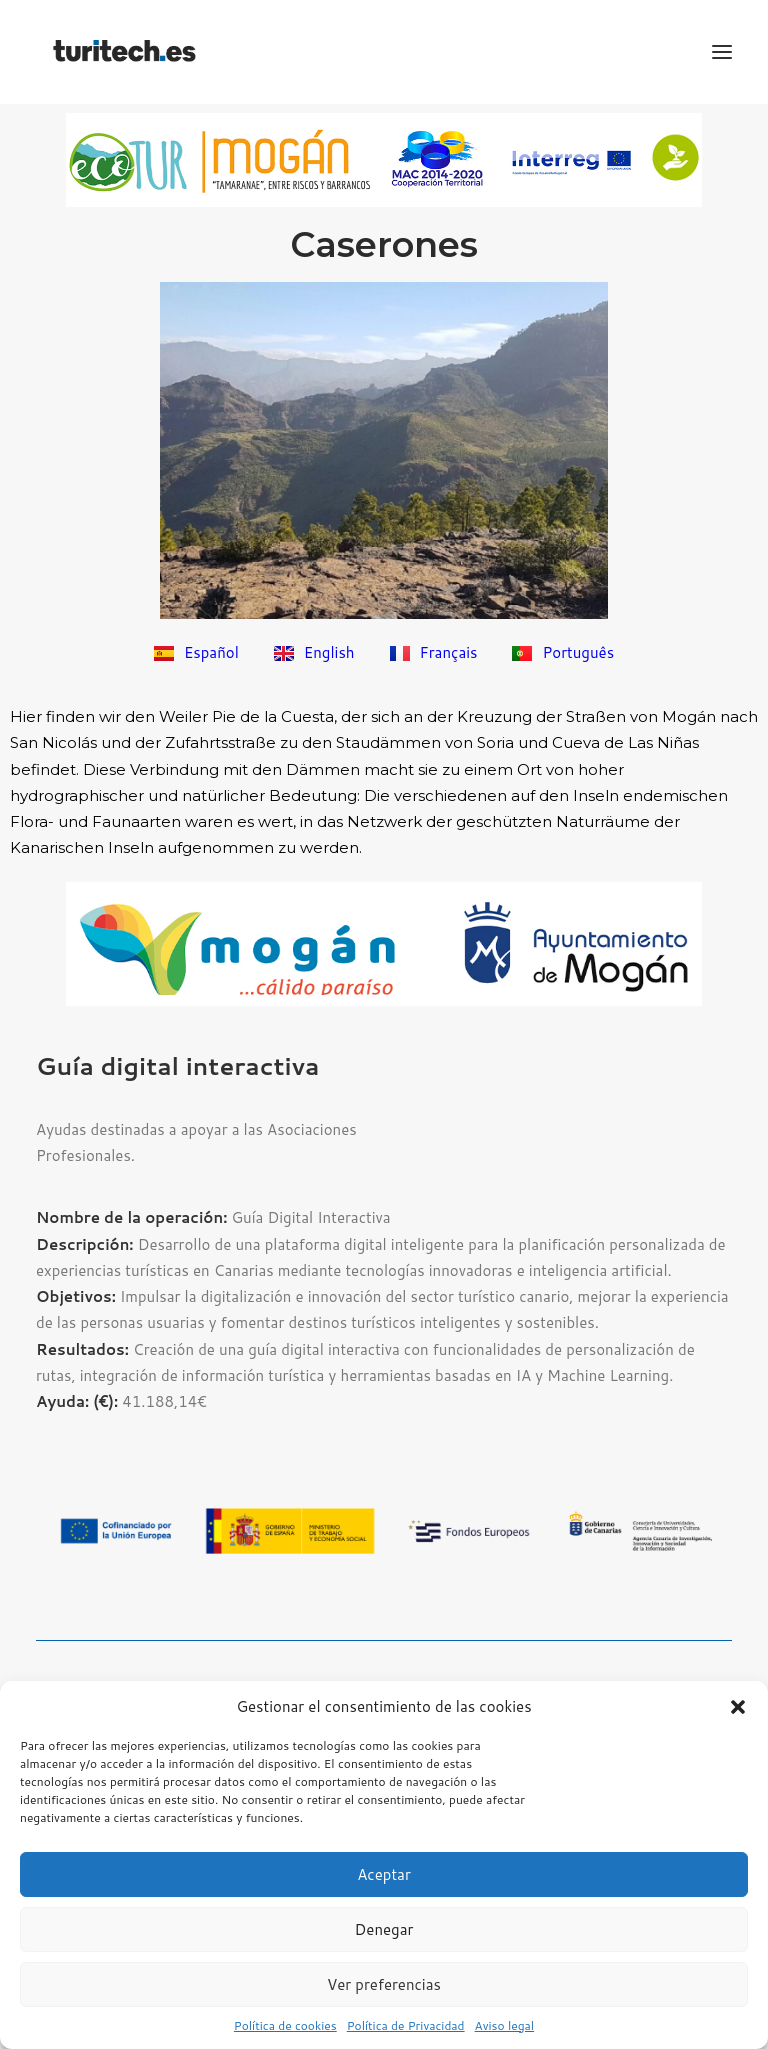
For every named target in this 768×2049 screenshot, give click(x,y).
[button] (738, 1707)
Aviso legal (505, 2025)
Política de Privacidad (406, 2025)
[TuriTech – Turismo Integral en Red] (124, 52)
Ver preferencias (384, 1984)
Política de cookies (285, 2025)
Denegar (384, 1929)
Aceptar (384, 1874)
